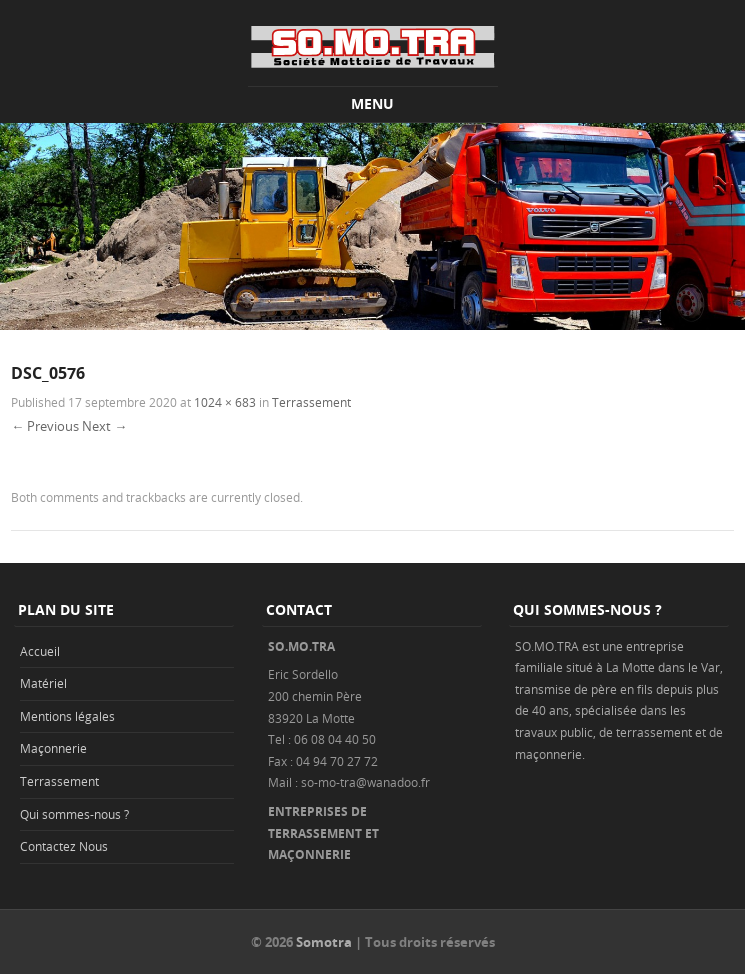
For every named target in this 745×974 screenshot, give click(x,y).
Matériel (43, 683)
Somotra (324, 942)
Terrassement (311, 402)
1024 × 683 (225, 402)
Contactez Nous (64, 846)
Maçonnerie (53, 748)
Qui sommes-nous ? (74, 814)
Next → (104, 426)
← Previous (45, 426)
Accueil (40, 651)
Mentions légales (67, 716)
